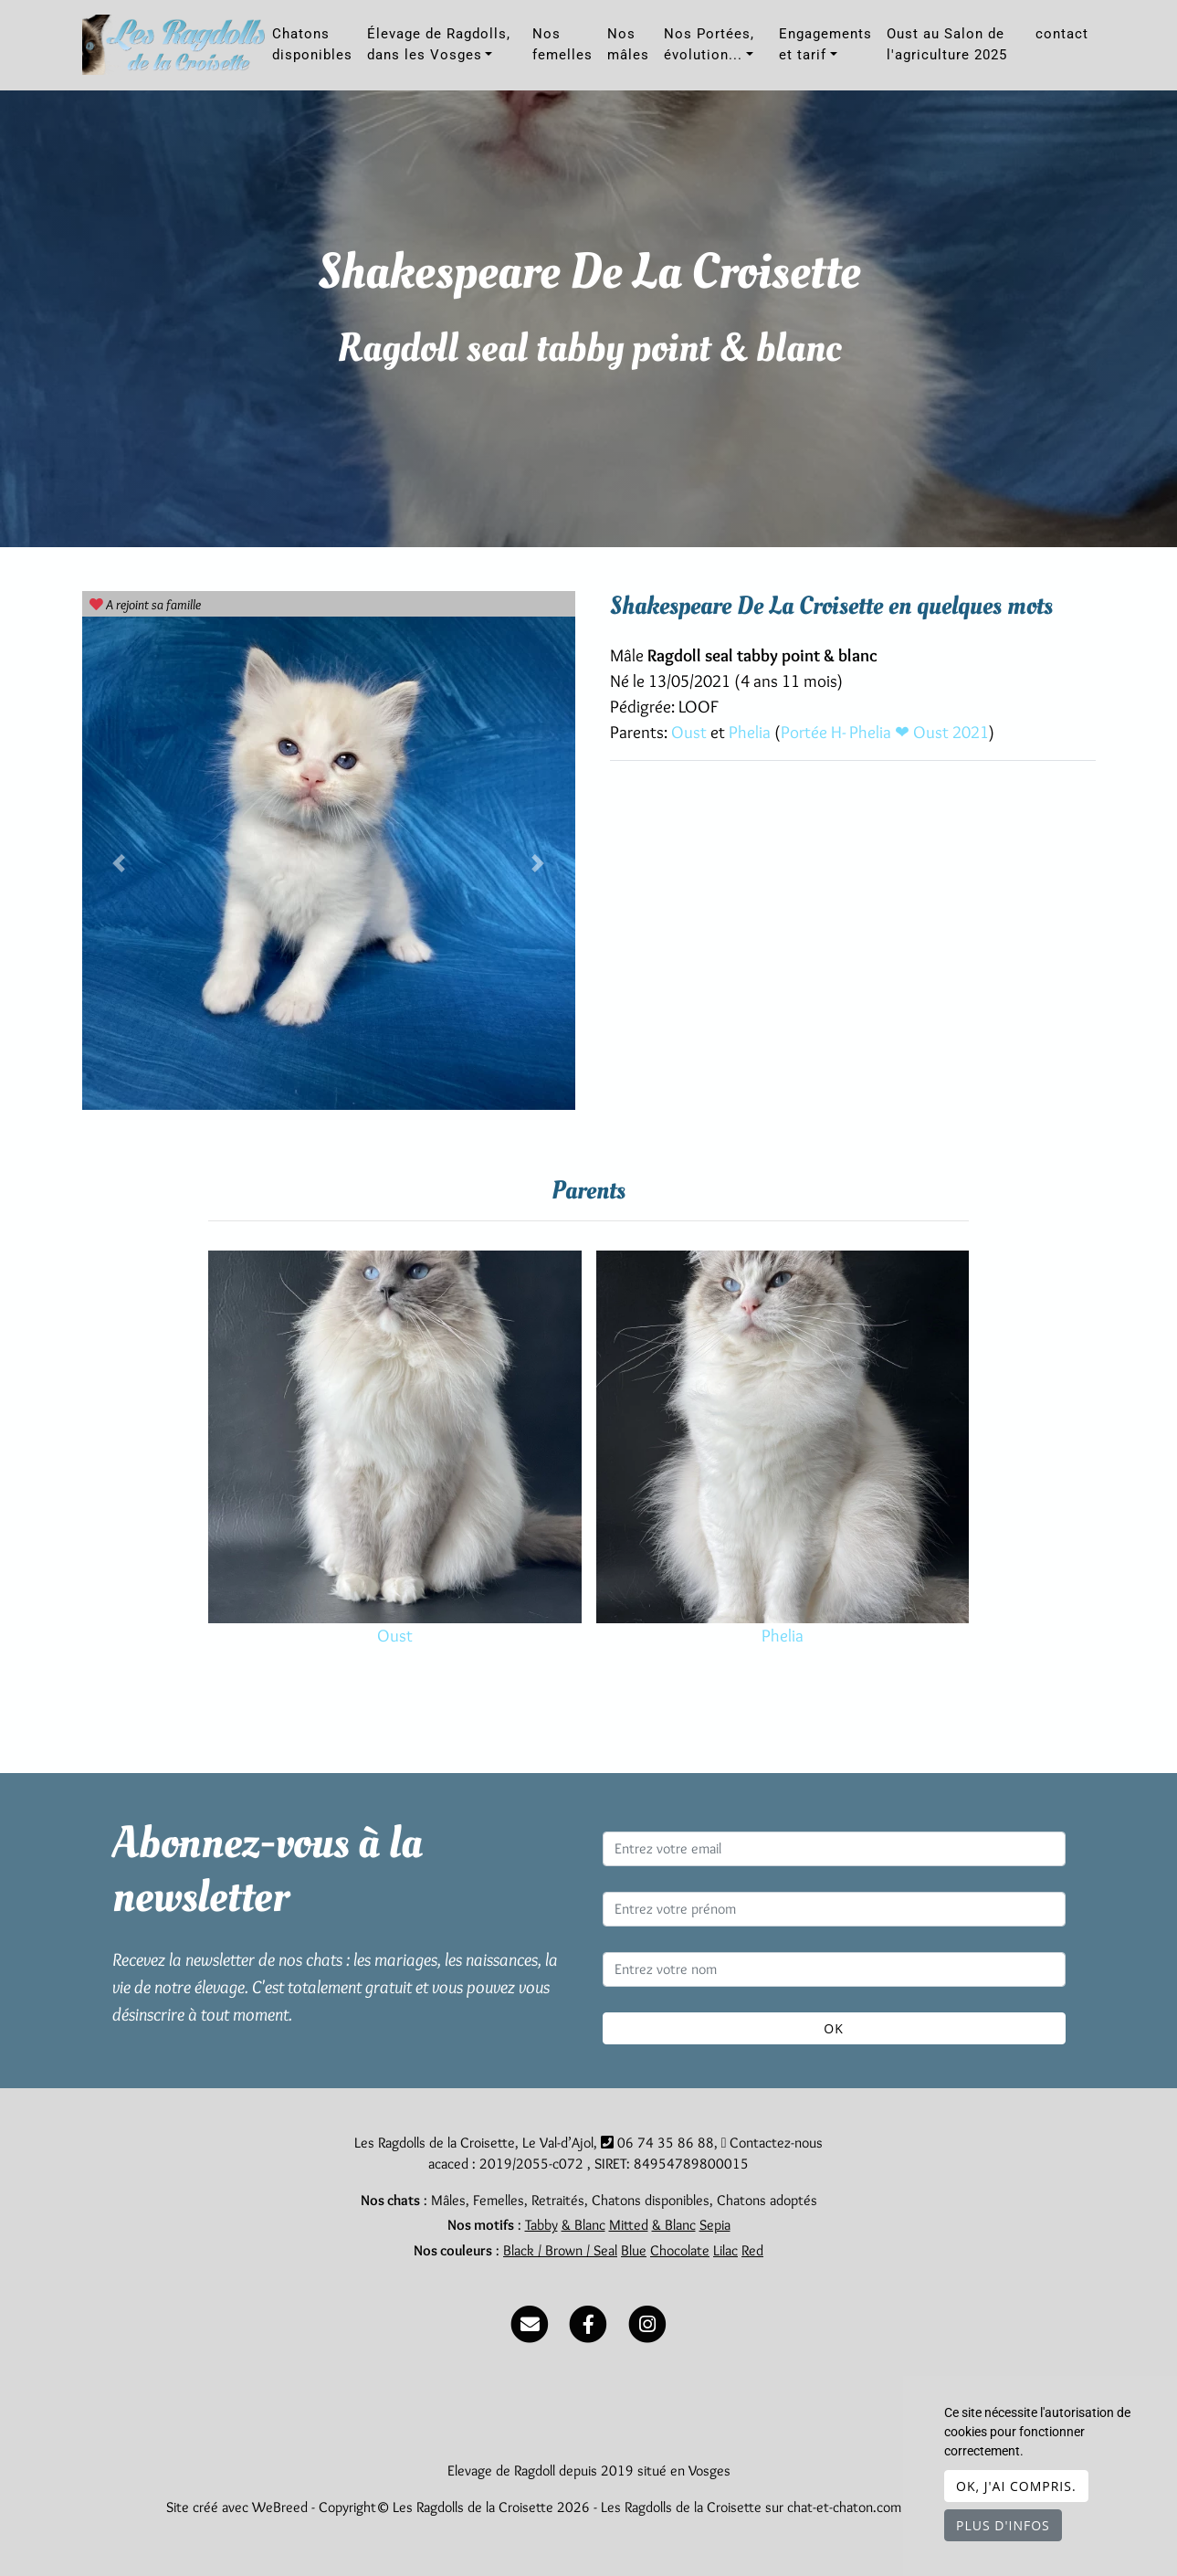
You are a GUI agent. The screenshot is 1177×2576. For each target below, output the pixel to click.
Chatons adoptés (767, 2200)
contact (1061, 34)
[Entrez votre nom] (834, 1969)
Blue (633, 2250)
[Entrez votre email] (834, 1849)
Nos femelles (562, 44)
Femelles (498, 2200)
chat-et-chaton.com (846, 2507)
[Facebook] (588, 2319)
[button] (119, 863)
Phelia (751, 732)
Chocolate (679, 2250)
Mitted (628, 2224)
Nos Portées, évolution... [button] (709, 44)
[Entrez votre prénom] (834, 1909)
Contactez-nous (772, 2142)
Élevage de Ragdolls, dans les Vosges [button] (438, 44)
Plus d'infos (1003, 2525)
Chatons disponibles (312, 44)
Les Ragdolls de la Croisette (681, 2507)
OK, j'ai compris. (1016, 2486)
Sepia (714, 2224)
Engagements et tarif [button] (825, 44)
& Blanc (583, 2224)
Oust (690, 732)
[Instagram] (647, 2319)
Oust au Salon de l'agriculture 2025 (947, 44)
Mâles (448, 2200)
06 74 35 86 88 (665, 2142)
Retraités (557, 2200)
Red (752, 2250)
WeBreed (280, 2507)
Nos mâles (628, 44)
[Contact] (529, 2319)
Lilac (725, 2250)
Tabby (541, 2224)
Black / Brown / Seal (560, 2250)
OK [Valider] (833, 2028)
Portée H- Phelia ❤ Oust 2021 (885, 732)
